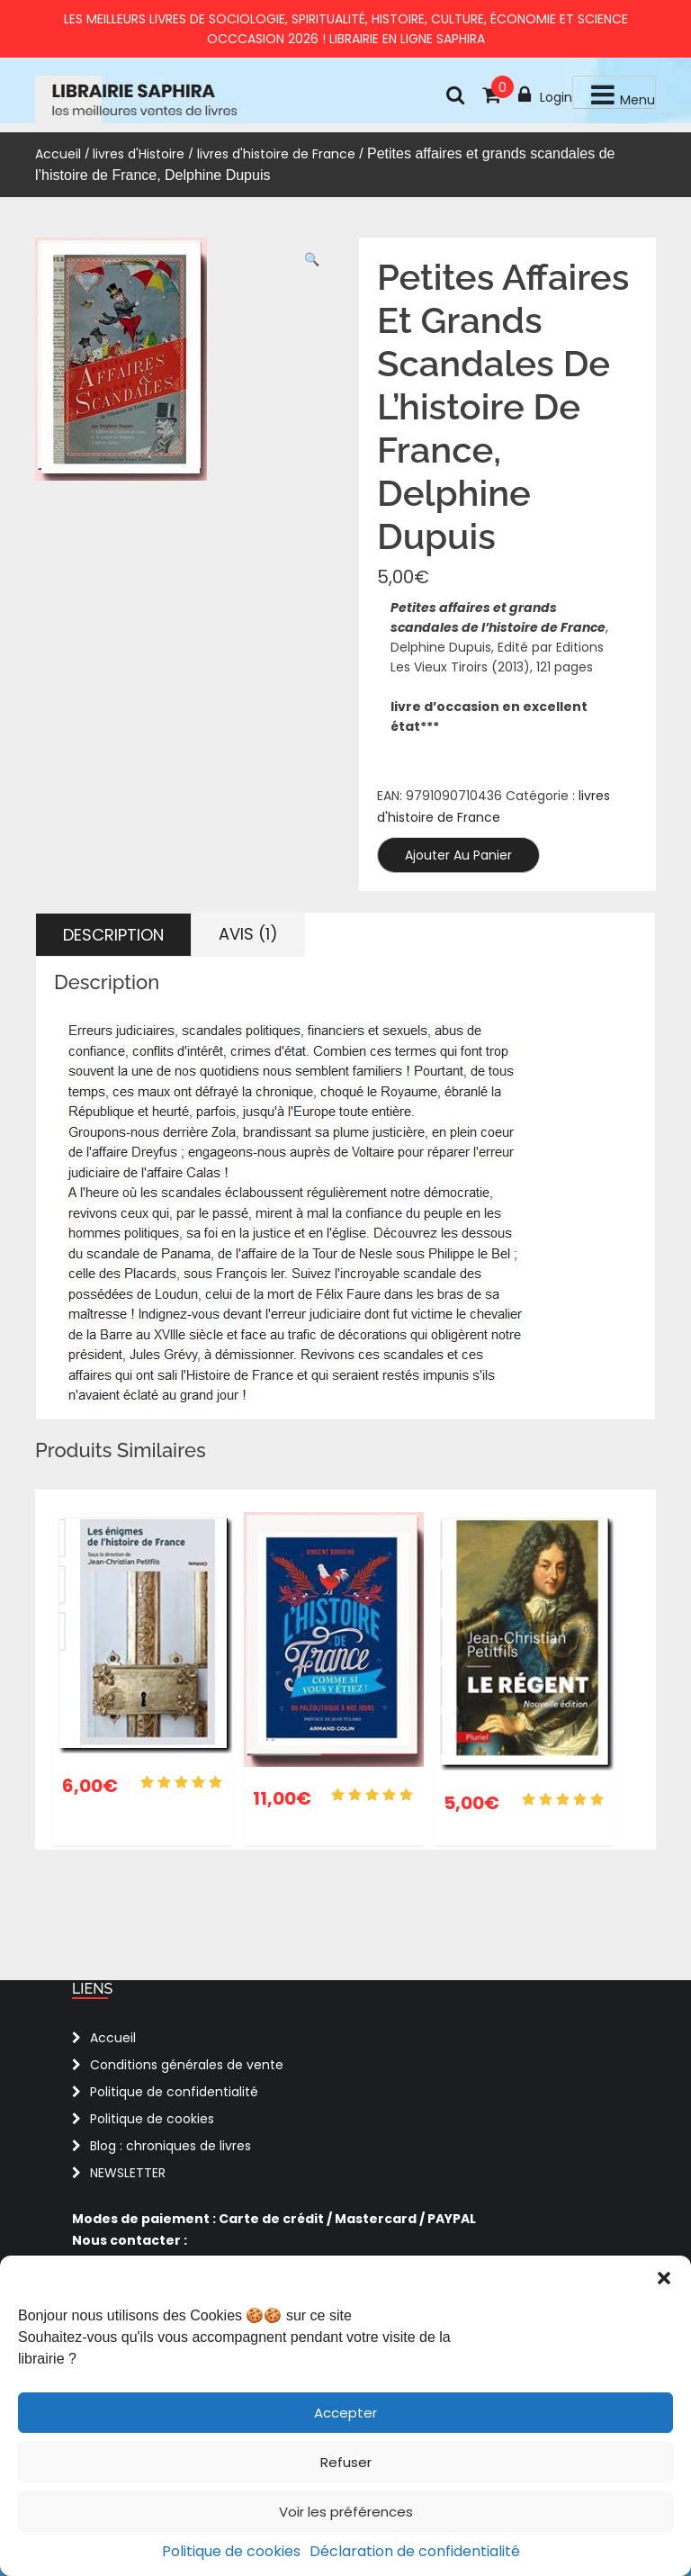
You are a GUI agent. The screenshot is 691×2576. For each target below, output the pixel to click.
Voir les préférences (346, 2511)
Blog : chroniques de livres (170, 2146)
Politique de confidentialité (174, 2092)
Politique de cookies (231, 2551)
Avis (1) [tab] (248, 934)
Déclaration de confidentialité (415, 2551)
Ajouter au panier (458, 855)
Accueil (58, 154)
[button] (664, 2278)
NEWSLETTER (128, 2173)
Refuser (346, 2462)
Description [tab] (113, 934)
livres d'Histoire (138, 154)
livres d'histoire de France (276, 154)
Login (545, 95)
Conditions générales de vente (186, 2065)
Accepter (345, 2412)
